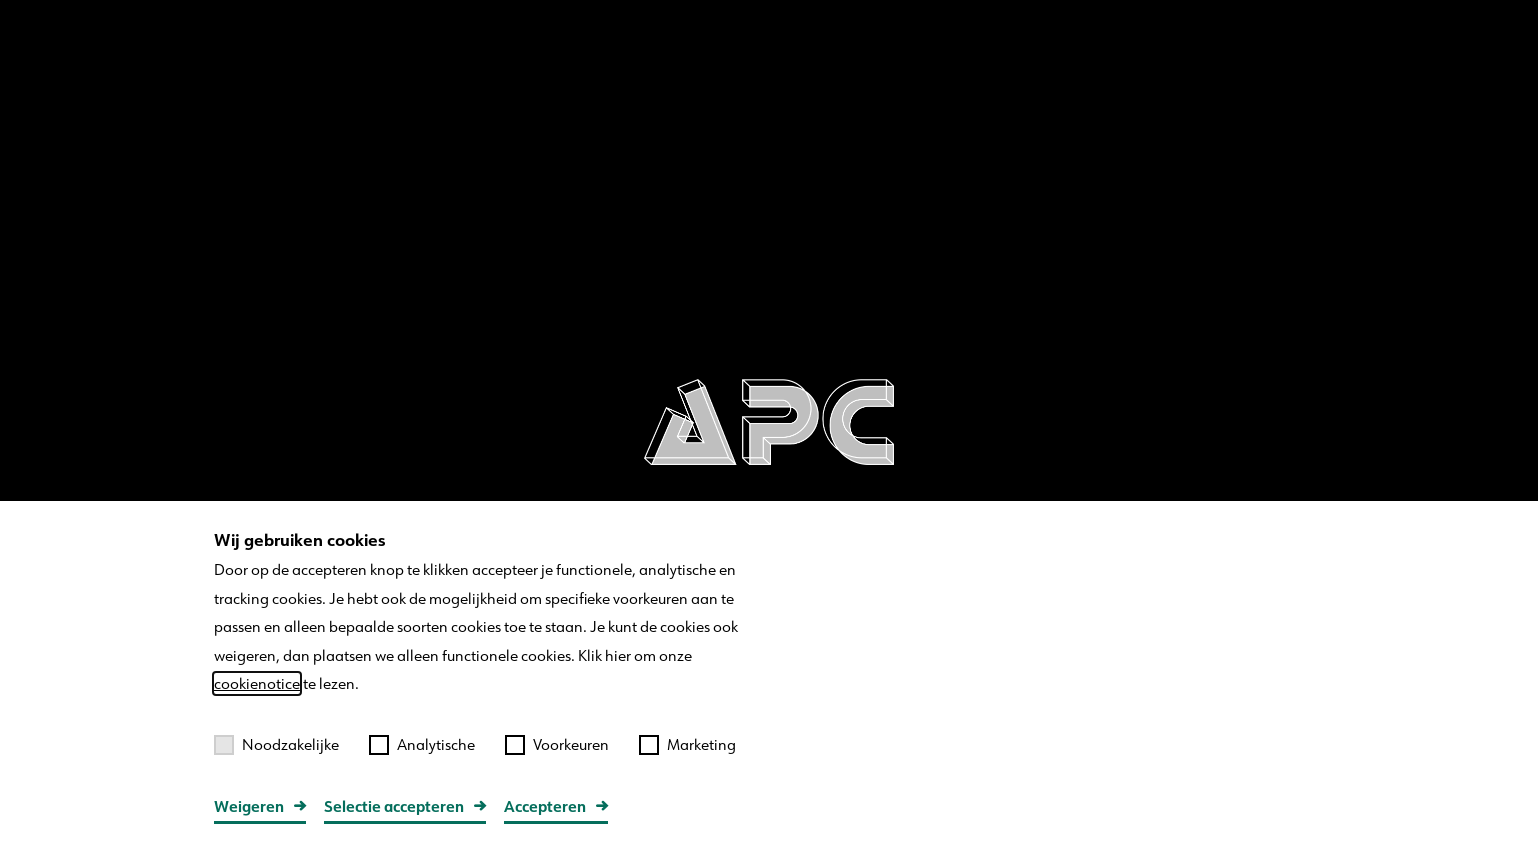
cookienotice (257, 683)
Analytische (422, 744)
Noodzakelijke (276, 744)
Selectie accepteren (394, 806)
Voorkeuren (557, 744)
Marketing (687, 744)
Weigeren (249, 806)
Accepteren (545, 806)
